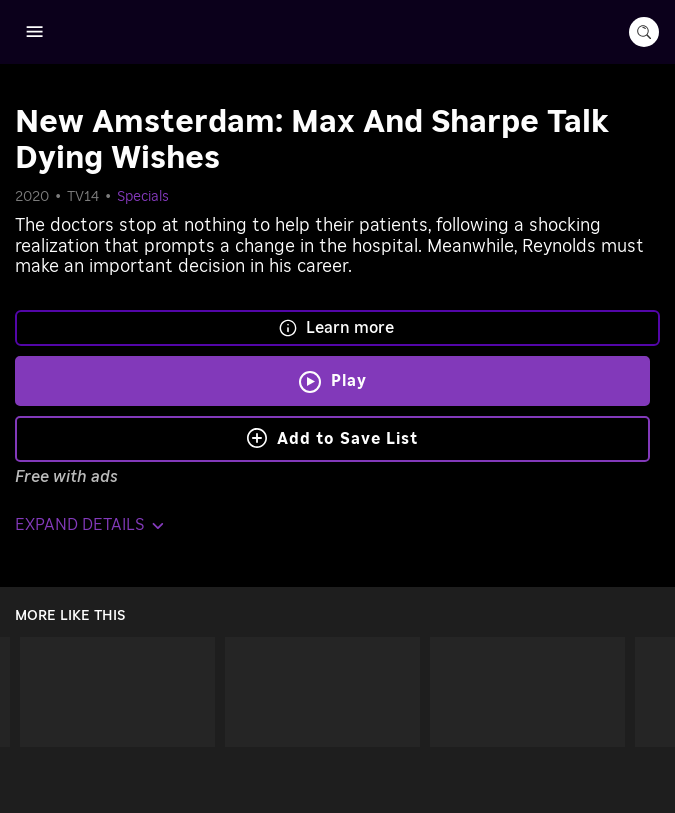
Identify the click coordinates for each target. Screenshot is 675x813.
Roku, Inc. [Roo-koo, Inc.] (378, 774)
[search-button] (644, 32)
